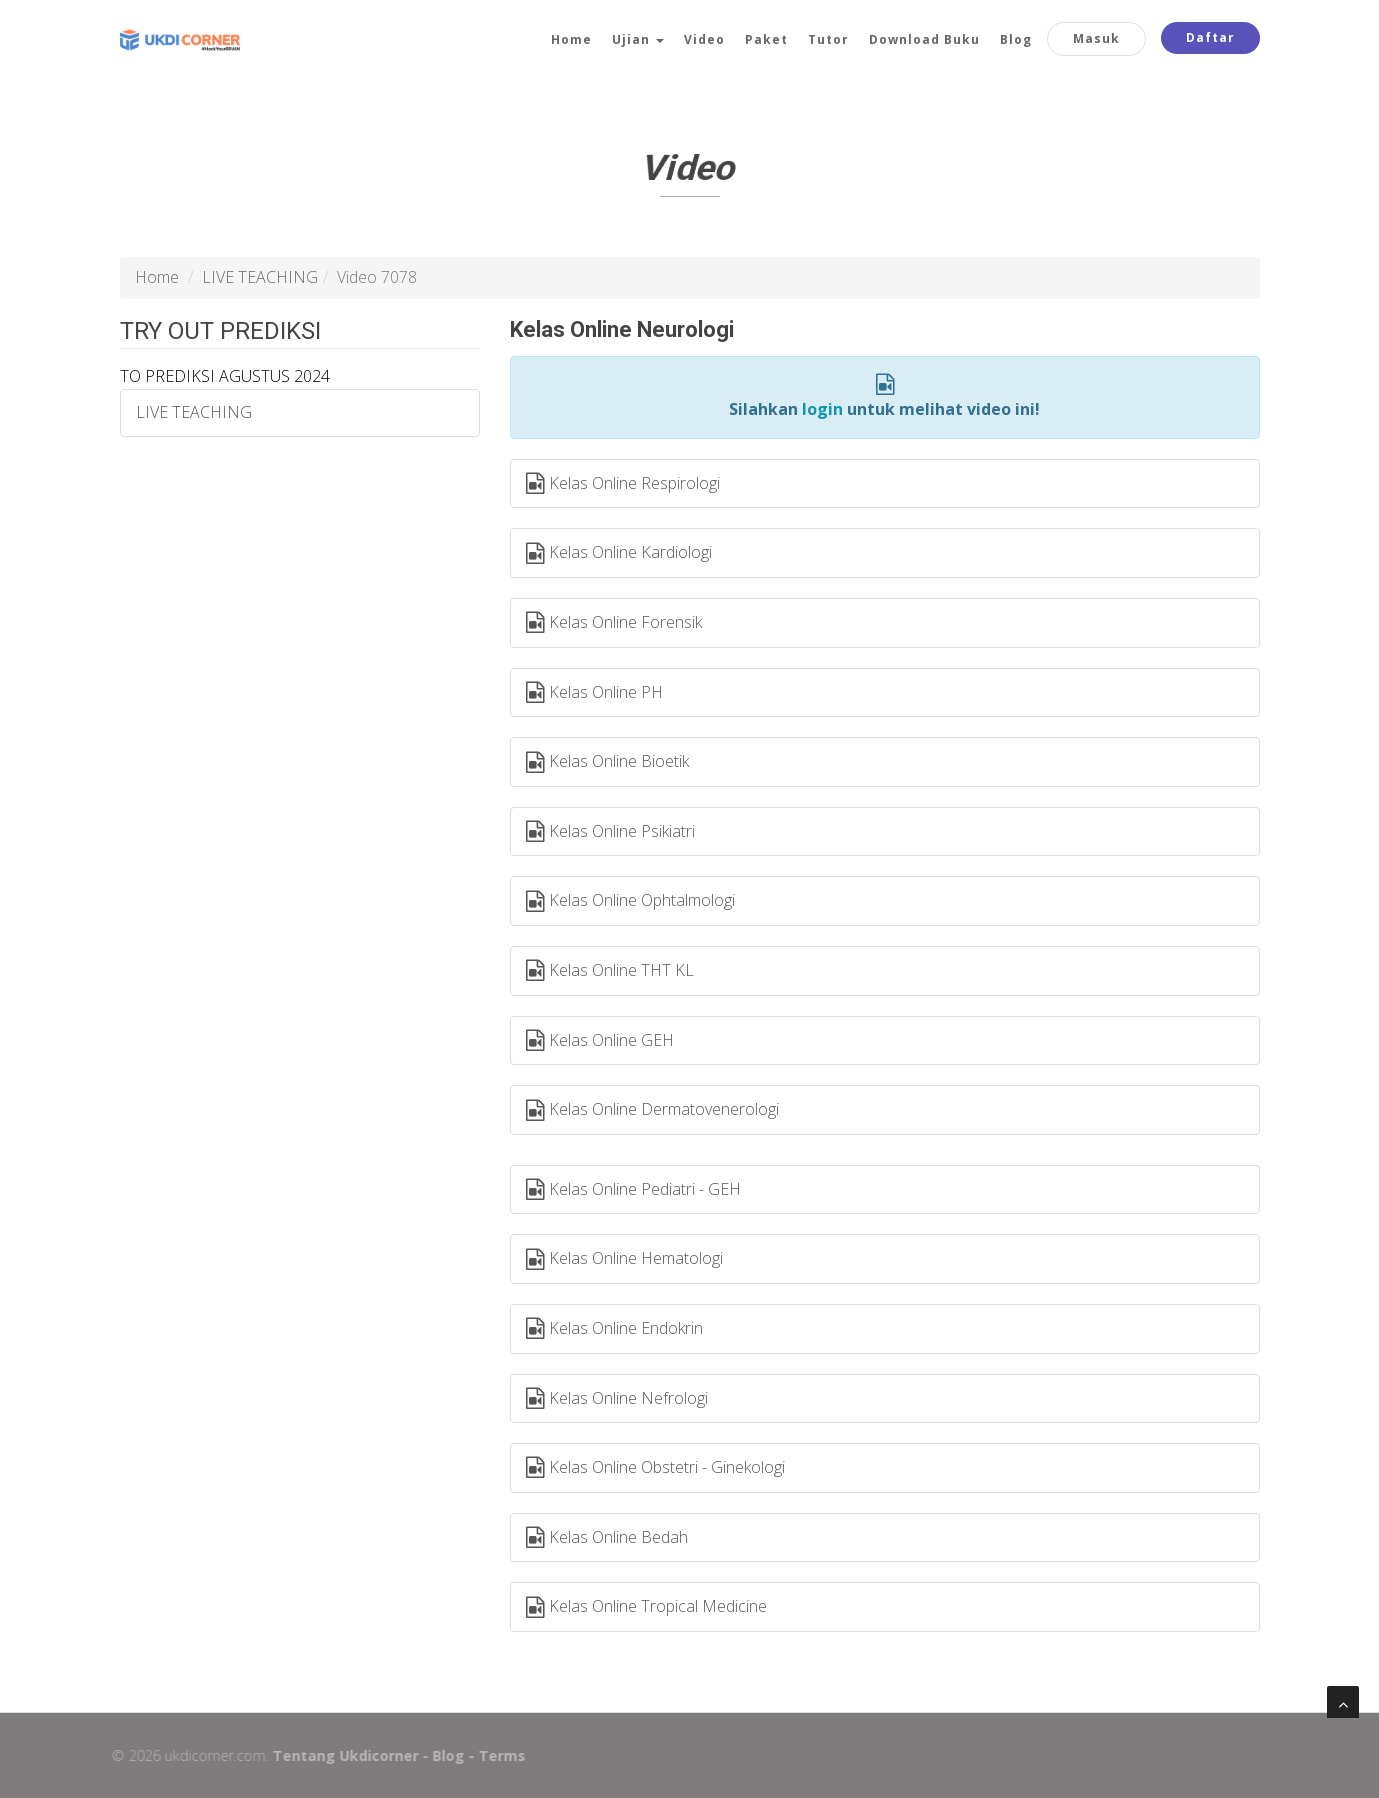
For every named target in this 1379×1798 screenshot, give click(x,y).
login (822, 409)
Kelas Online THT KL (610, 971)
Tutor (828, 39)
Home (571, 39)
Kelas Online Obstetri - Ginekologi (655, 1468)
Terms (494, 1755)
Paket (766, 39)
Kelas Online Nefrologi (617, 1399)
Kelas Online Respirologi (623, 484)
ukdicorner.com (207, 1755)
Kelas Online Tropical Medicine (646, 1607)
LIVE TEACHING (260, 277)
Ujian (638, 39)
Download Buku (924, 39)
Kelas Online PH (594, 693)
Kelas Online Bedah (607, 1538)
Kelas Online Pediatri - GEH (633, 1190)
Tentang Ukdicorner (338, 1755)
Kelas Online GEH (600, 1041)
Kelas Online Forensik (614, 623)
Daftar (1210, 37)
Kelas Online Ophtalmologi (630, 901)
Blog (1016, 39)
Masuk (1096, 38)
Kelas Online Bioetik (607, 762)
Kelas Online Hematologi (624, 1259)
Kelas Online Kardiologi (619, 553)
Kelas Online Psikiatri (610, 832)
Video (704, 39)
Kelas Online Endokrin (614, 1329)
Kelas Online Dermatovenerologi (652, 1110)
